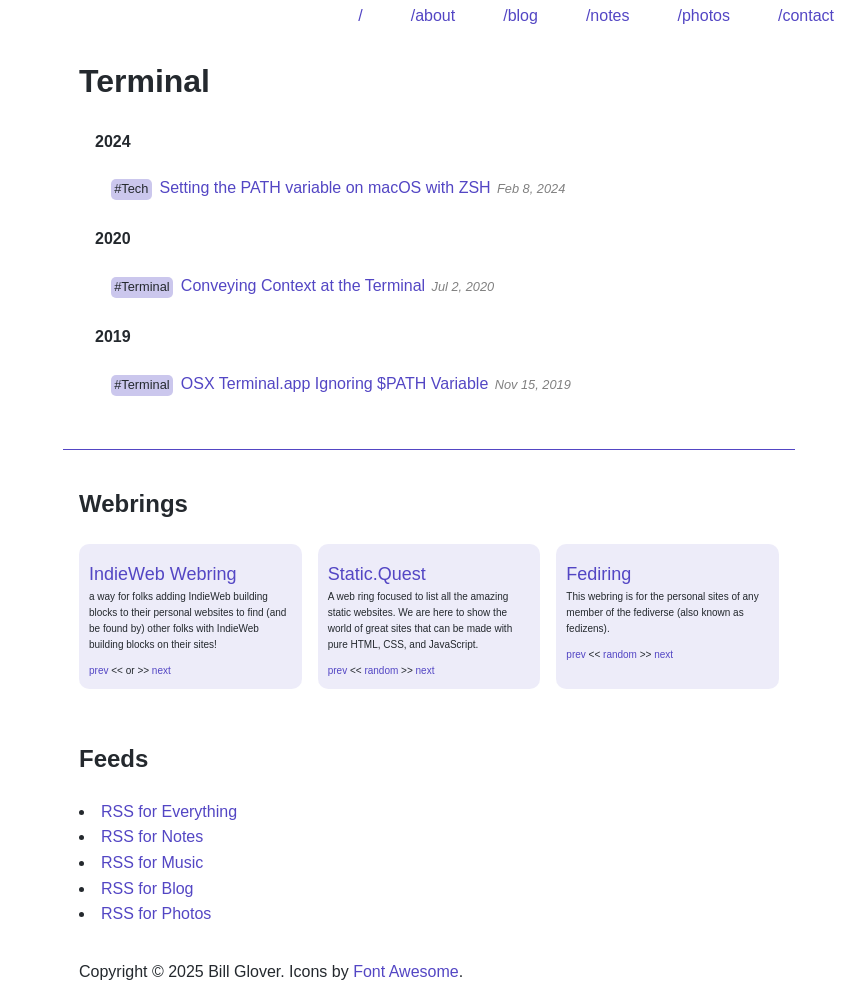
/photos (703, 15)
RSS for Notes (152, 836)
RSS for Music (152, 862)
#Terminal (141, 286)
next (161, 670)
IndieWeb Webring (162, 574)
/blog (520, 15)
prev (98, 670)
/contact (806, 15)
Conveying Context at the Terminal (303, 285)
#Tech (131, 188)
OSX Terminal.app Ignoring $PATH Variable (334, 383)
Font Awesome (406, 971)
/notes (608, 15)
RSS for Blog (147, 888)
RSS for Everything (169, 811)
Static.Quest (377, 574)
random (381, 670)
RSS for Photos (156, 913)
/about (433, 15)
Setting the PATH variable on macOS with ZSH (325, 187)
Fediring (598, 574)
